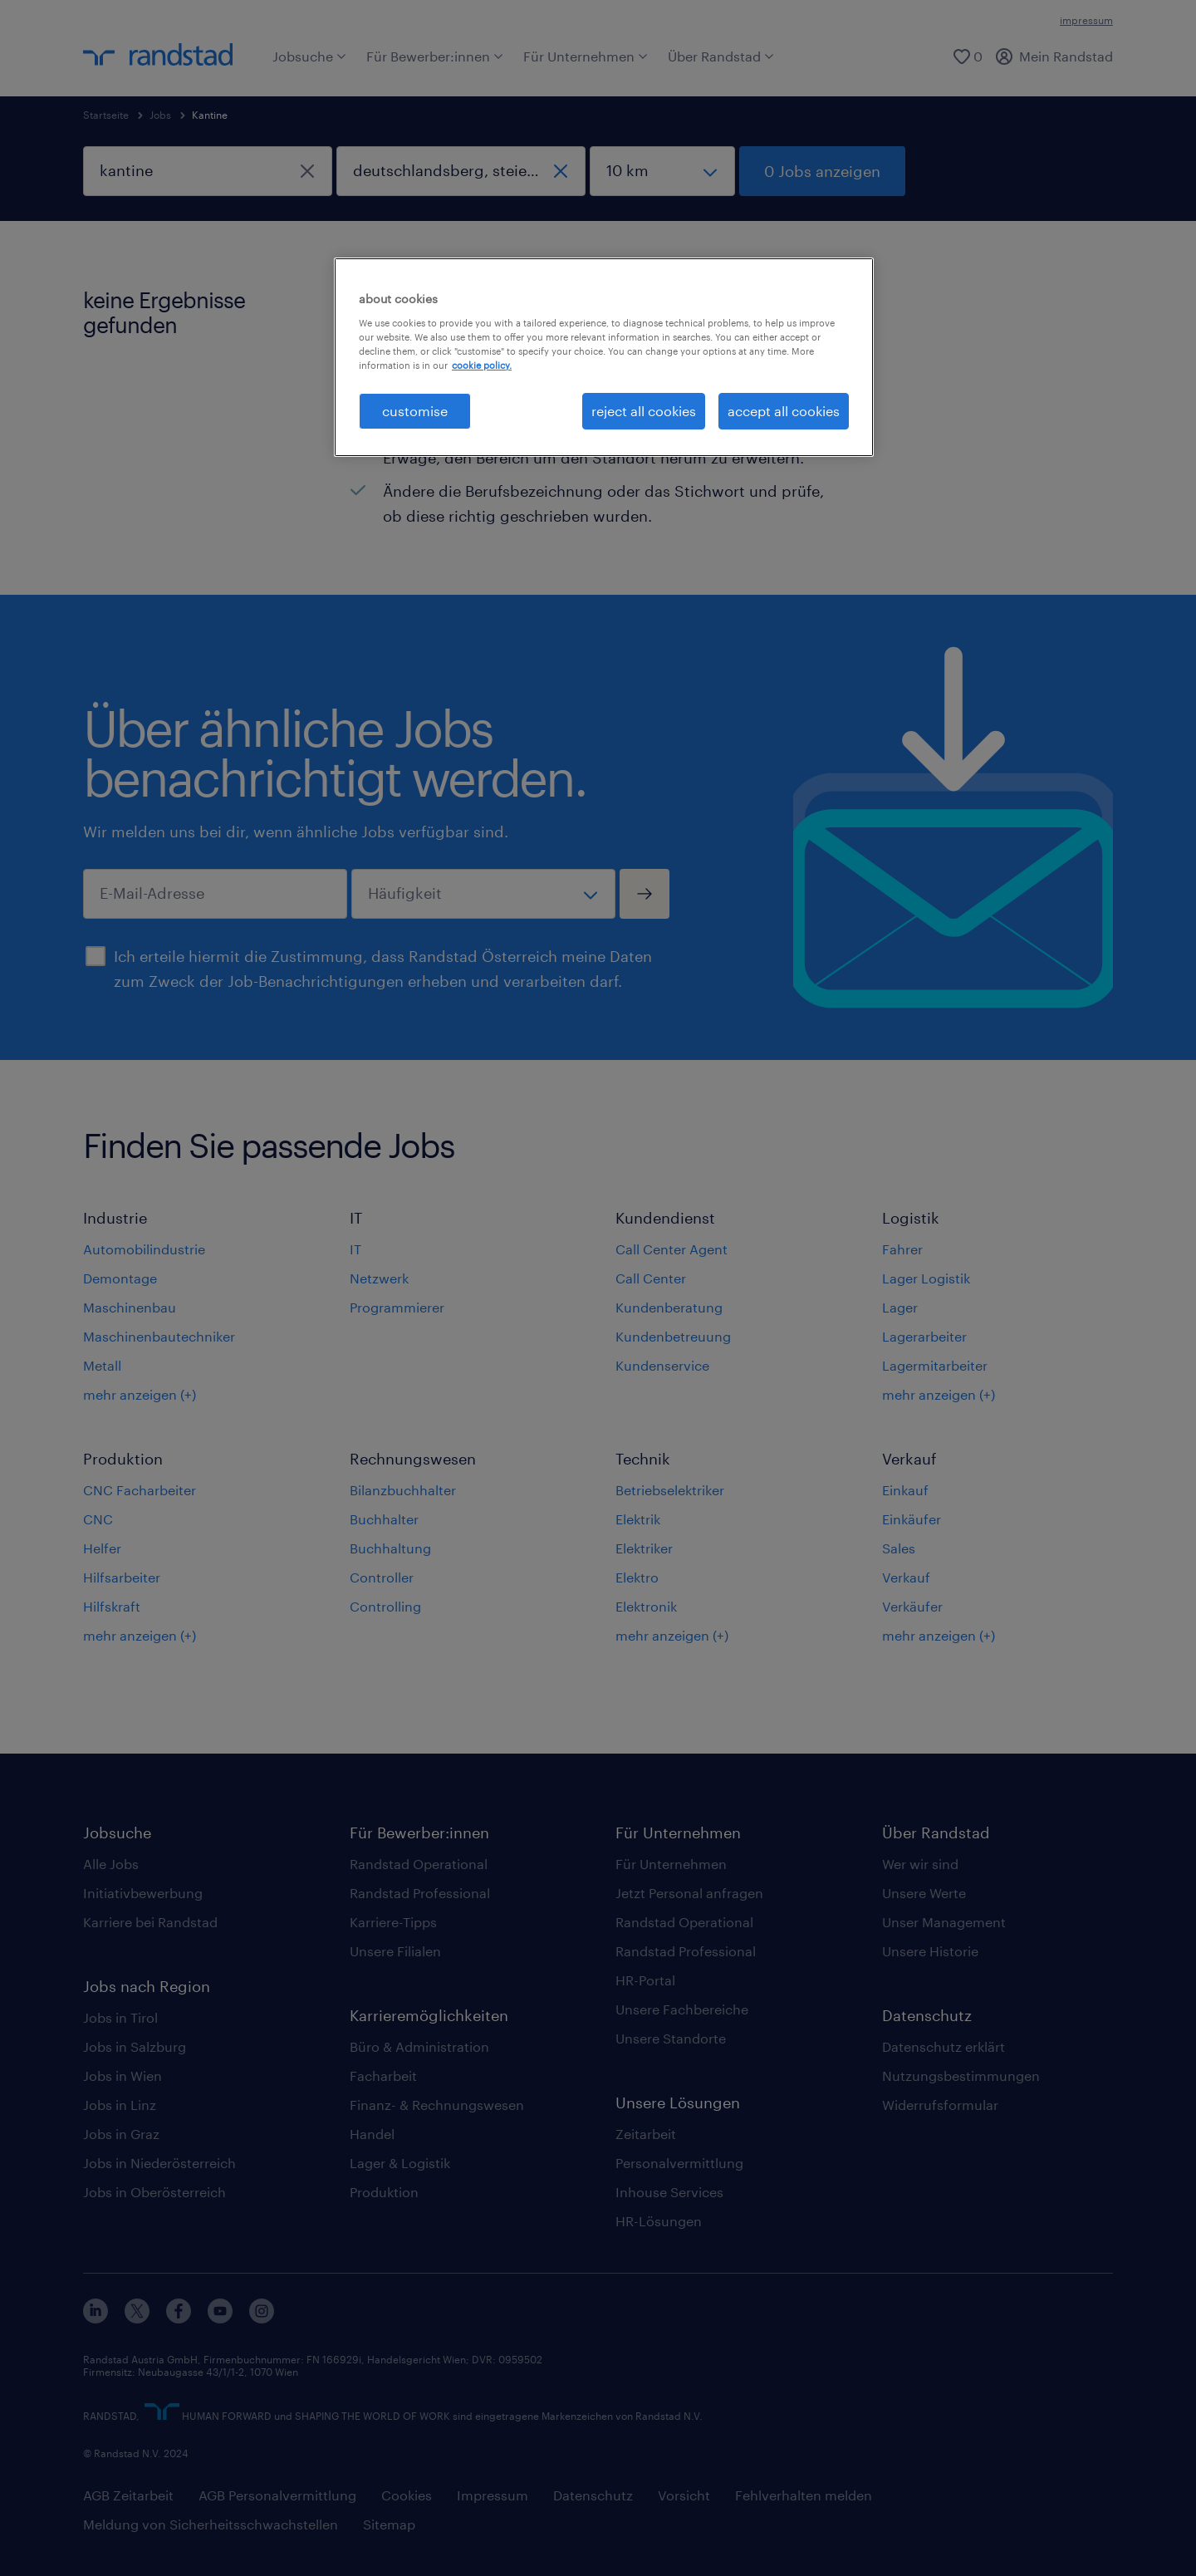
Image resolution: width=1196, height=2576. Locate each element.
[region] (604, 357)
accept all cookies (784, 411)
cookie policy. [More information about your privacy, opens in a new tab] (482, 365)
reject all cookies (643, 411)
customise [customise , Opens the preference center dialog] (415, 411)
